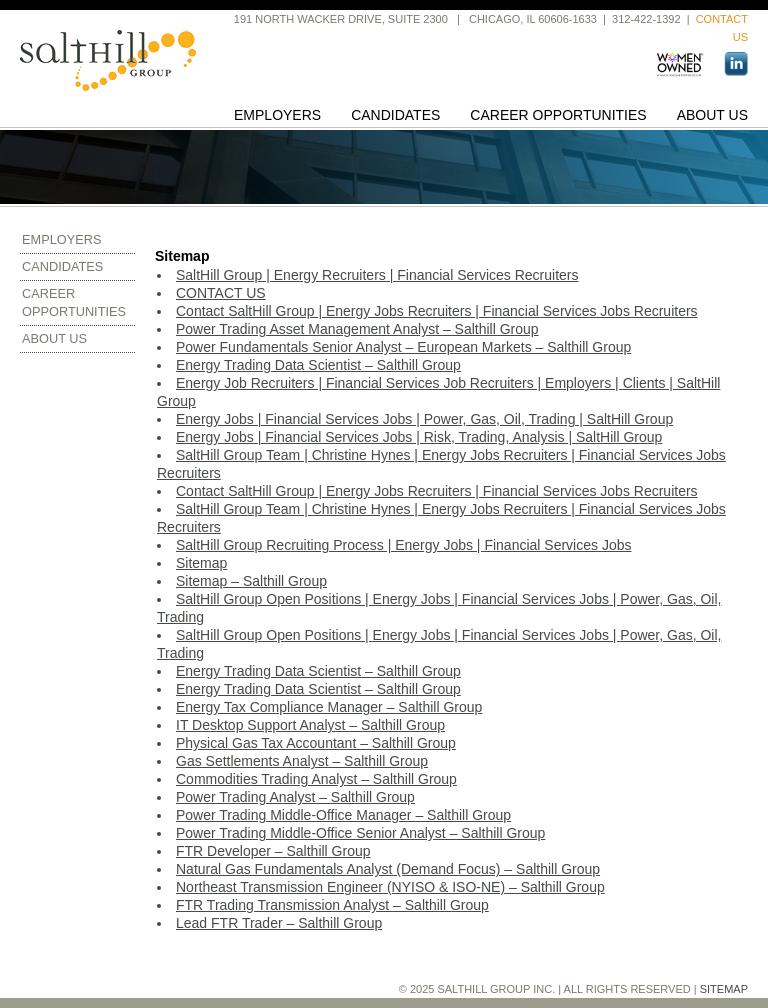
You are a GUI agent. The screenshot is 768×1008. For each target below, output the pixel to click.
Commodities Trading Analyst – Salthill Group (316, 779)
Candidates (395, 115)
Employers (277, 115)
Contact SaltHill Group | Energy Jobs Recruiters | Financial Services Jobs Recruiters (437, 311)
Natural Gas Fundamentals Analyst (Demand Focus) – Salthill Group (388, 869)
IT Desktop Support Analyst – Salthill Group (310, 725)
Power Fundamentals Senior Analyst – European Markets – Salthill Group (403, 347)
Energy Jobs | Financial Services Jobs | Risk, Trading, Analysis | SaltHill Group (419, 437)
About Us (712, 115)
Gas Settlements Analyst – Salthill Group (302, 761)
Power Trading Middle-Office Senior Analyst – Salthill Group (360, 833)
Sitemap (201, 563)
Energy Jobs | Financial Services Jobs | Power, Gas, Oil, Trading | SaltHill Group (424, 419)
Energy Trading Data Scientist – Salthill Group (318, 365)
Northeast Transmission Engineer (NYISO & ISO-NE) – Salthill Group (390, 887)
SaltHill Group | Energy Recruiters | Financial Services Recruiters (377, 275)
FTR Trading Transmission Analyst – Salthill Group (332, 905)
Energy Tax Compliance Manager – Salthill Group (329, 707)
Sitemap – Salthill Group (251, 581)
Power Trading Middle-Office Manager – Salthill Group (343, 815)
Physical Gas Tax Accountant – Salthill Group (316, 743)
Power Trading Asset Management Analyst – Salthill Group (357, 329)
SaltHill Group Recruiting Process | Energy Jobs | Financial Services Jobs (403, 545)
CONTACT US (221, 293)
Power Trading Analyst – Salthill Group (295, 797)
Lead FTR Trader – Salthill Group (279, 923)
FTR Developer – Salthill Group (273, 851)
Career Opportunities (558, 115)
